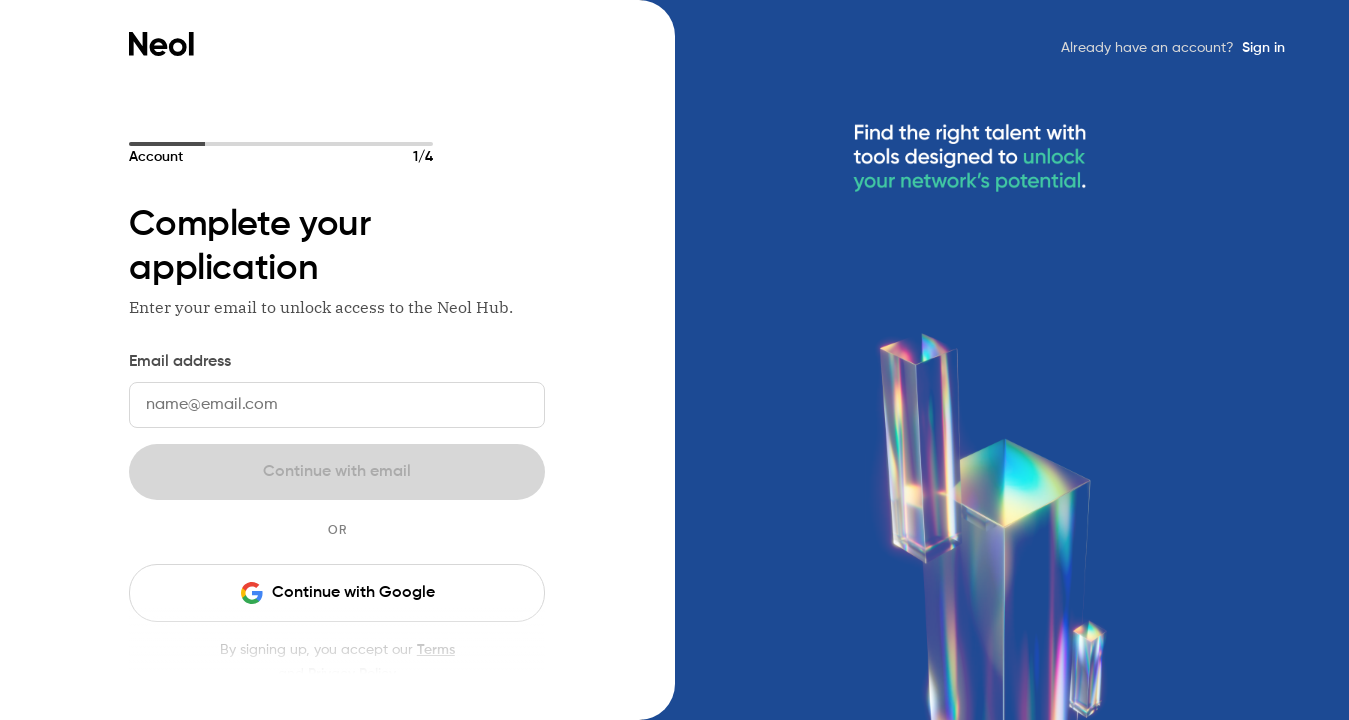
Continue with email (337, 472)
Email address (180, 362)
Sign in (1263, 48)
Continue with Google (337, 593)
